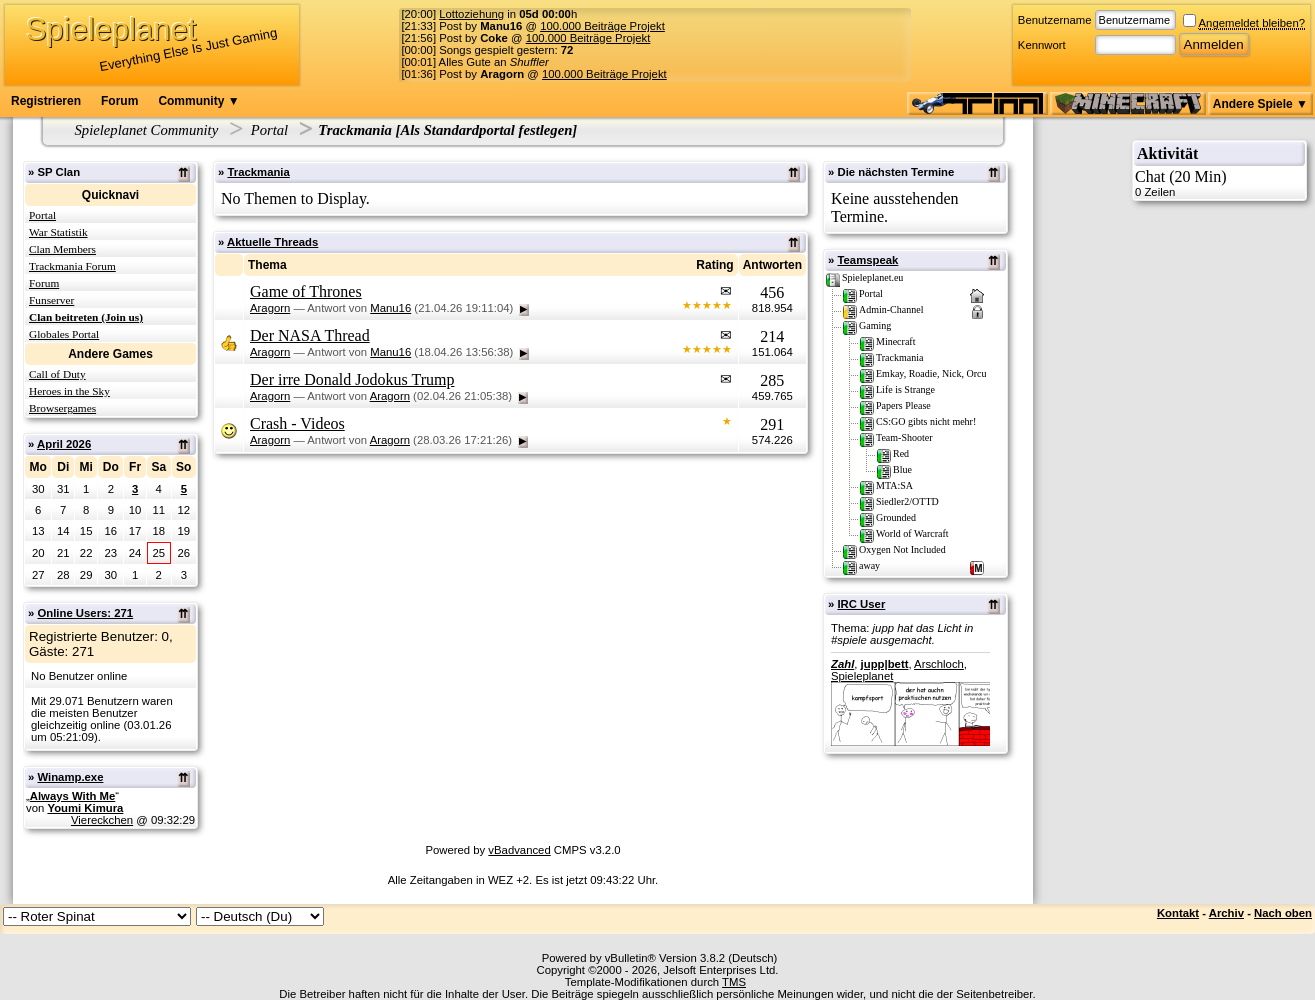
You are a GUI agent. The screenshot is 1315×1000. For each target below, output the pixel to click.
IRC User (861, 604)
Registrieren (46, 101)
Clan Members (62, 249)
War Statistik (58, 232)
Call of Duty (57, 374)
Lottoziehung (471, 14)
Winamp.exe (70, 777)
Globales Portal (64, 334)
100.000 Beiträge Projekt (602, 26)
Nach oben (1283, 913)
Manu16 (390, 308)
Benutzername (1055, 20)
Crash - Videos (297, 423)
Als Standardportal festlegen (486, 130)
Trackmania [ (359, 130)
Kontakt (1178, 913)
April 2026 (64, 444)
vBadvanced (519, 850)
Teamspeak (867, 260)
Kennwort (1042, 45)
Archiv (1226, 913)
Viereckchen (102, 820)
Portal (269, 130)
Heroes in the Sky (69, 391)
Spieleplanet (862, 676)
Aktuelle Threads (272, 242)
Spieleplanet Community (147, 130)
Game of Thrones (306, 291)
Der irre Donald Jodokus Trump (352, 379)
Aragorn (270, 308)
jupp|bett (885, 664)
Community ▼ (198, 101)
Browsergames (62, 408)
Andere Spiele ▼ (1260, 104)
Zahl (842, 664)
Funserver (51, 300)
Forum (119, 101)
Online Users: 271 (85, 613)
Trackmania (258, 172)
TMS (734, 982)
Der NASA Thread (310, 335)
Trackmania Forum (72, 266)
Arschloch (939, 664)
